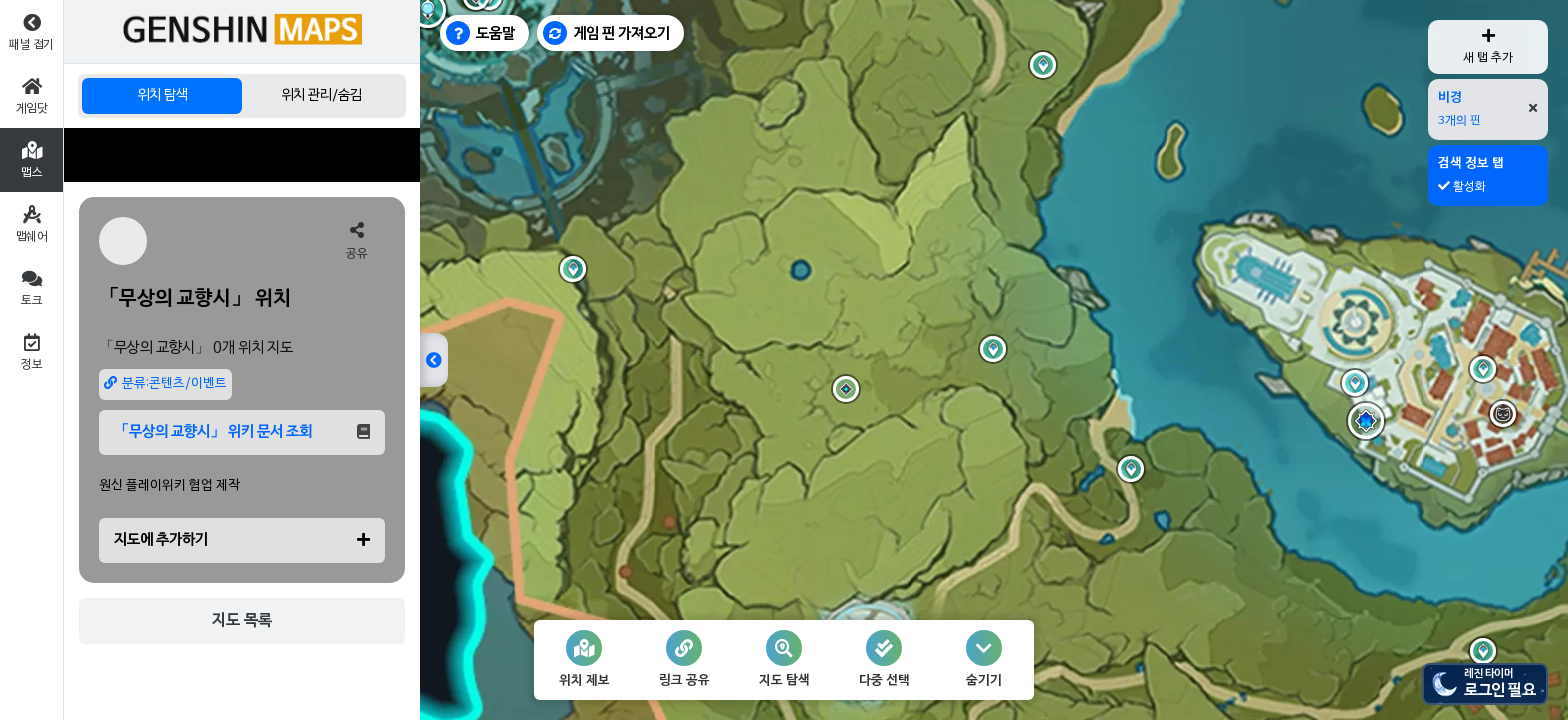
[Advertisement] (242, 155)
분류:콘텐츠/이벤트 (165, 383)
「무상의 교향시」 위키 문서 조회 (242, 432)
